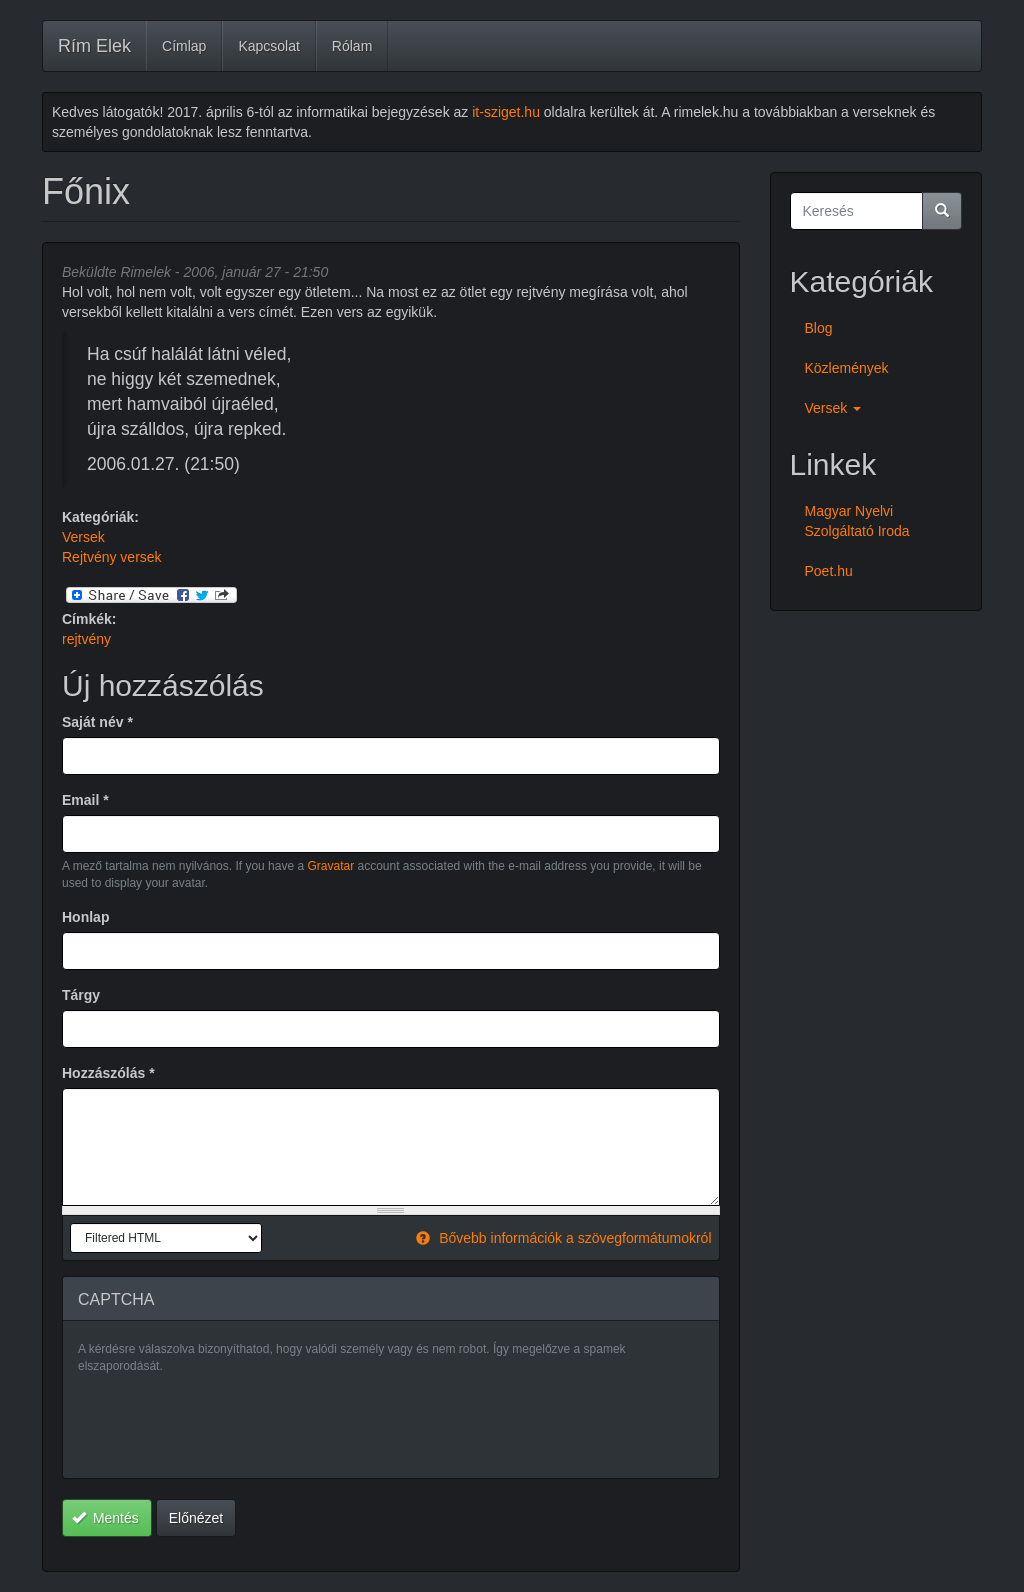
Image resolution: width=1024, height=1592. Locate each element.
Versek (83, 537)
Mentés (105, 1518)
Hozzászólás (108, 1073)
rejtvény (86, 639)
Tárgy (81, 995)
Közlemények (847, 368)
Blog (819, 328)
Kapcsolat (268, 46)
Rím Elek (94, 46)
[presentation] (230, 1424)
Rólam (352, 46)
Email (85, 800)
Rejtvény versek (112, 557)
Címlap (184, 46)
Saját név (97, 722)
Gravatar (330, 866)
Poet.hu (829, 571)
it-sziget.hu (506, 112)
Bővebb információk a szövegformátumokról (563, 1238)
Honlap (85, 917)
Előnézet (196, 1518)
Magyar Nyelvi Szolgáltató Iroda (857, 521)
